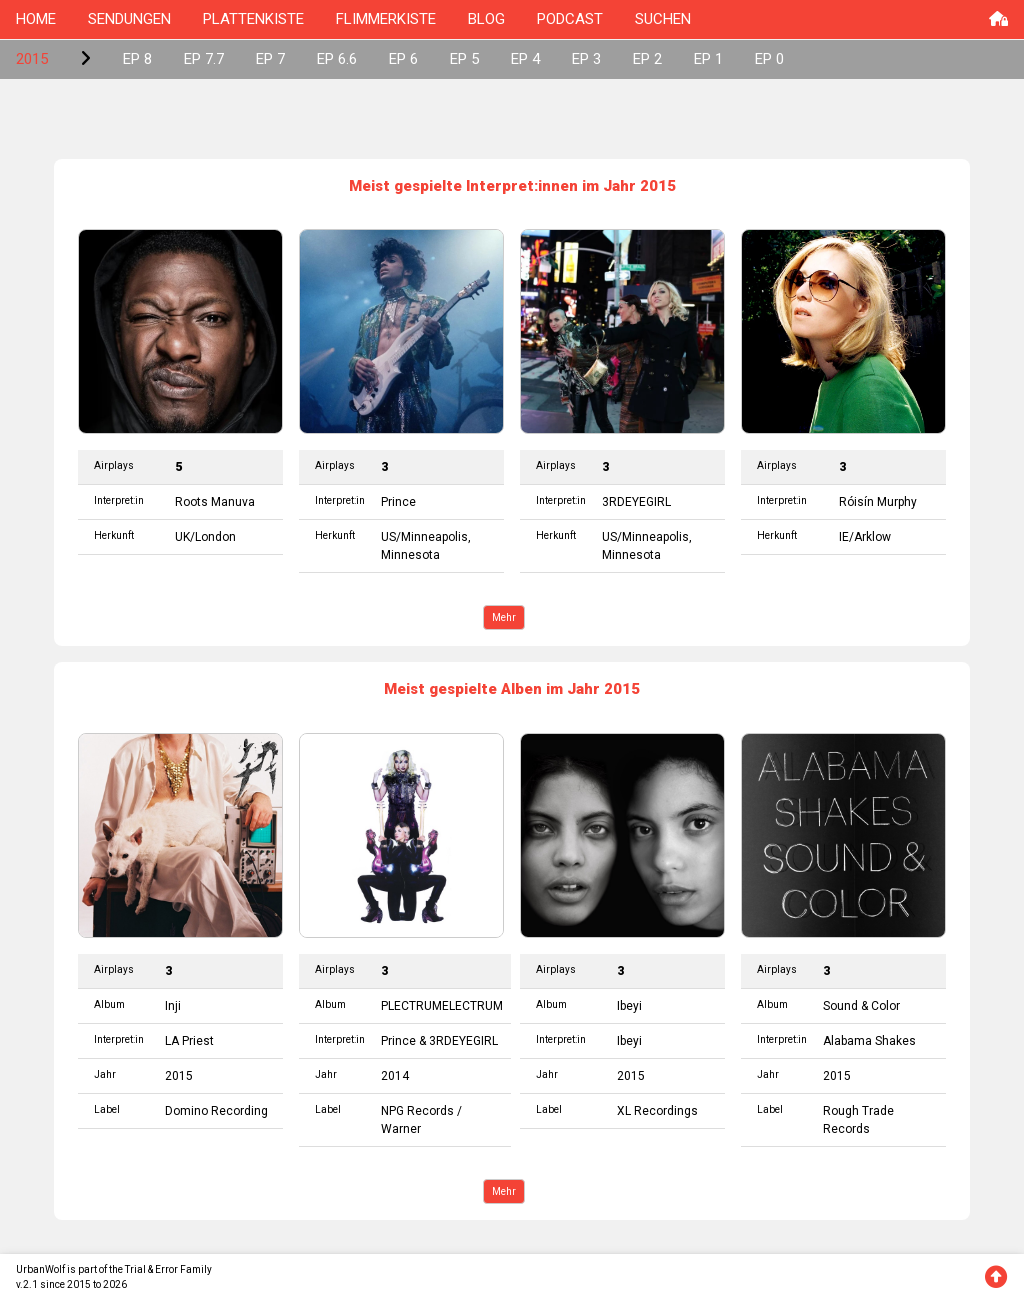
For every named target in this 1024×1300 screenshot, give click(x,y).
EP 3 (586, 59)
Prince (398, 502)
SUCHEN (663, 19)
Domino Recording (216, 1111)
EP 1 (708, 59)
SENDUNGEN (129, 19)
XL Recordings (657, 1111)
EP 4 (525, 59)
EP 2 (647, 59)
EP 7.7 (204, 59)
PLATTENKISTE (253, 19)
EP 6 (403, 59)
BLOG (486, 19)
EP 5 (464, 59)
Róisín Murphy (878, 502)
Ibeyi (629, 1006)
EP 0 (769, 59)
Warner (401, 1129)
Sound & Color (861, 1006)
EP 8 (137, 59)
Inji (173, 1006)
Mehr (504, 617)
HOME (36, 19)
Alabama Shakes (869, 1041)
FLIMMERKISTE (386, 19)
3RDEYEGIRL (636, 502)
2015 (32, 59)
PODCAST (570, 19)
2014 (395, 1076)
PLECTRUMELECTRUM (442, 1006)
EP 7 (270, 59)
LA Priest (189, 1041)
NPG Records (417, 1111)
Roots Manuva (215, 502)
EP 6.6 (337, 59)
